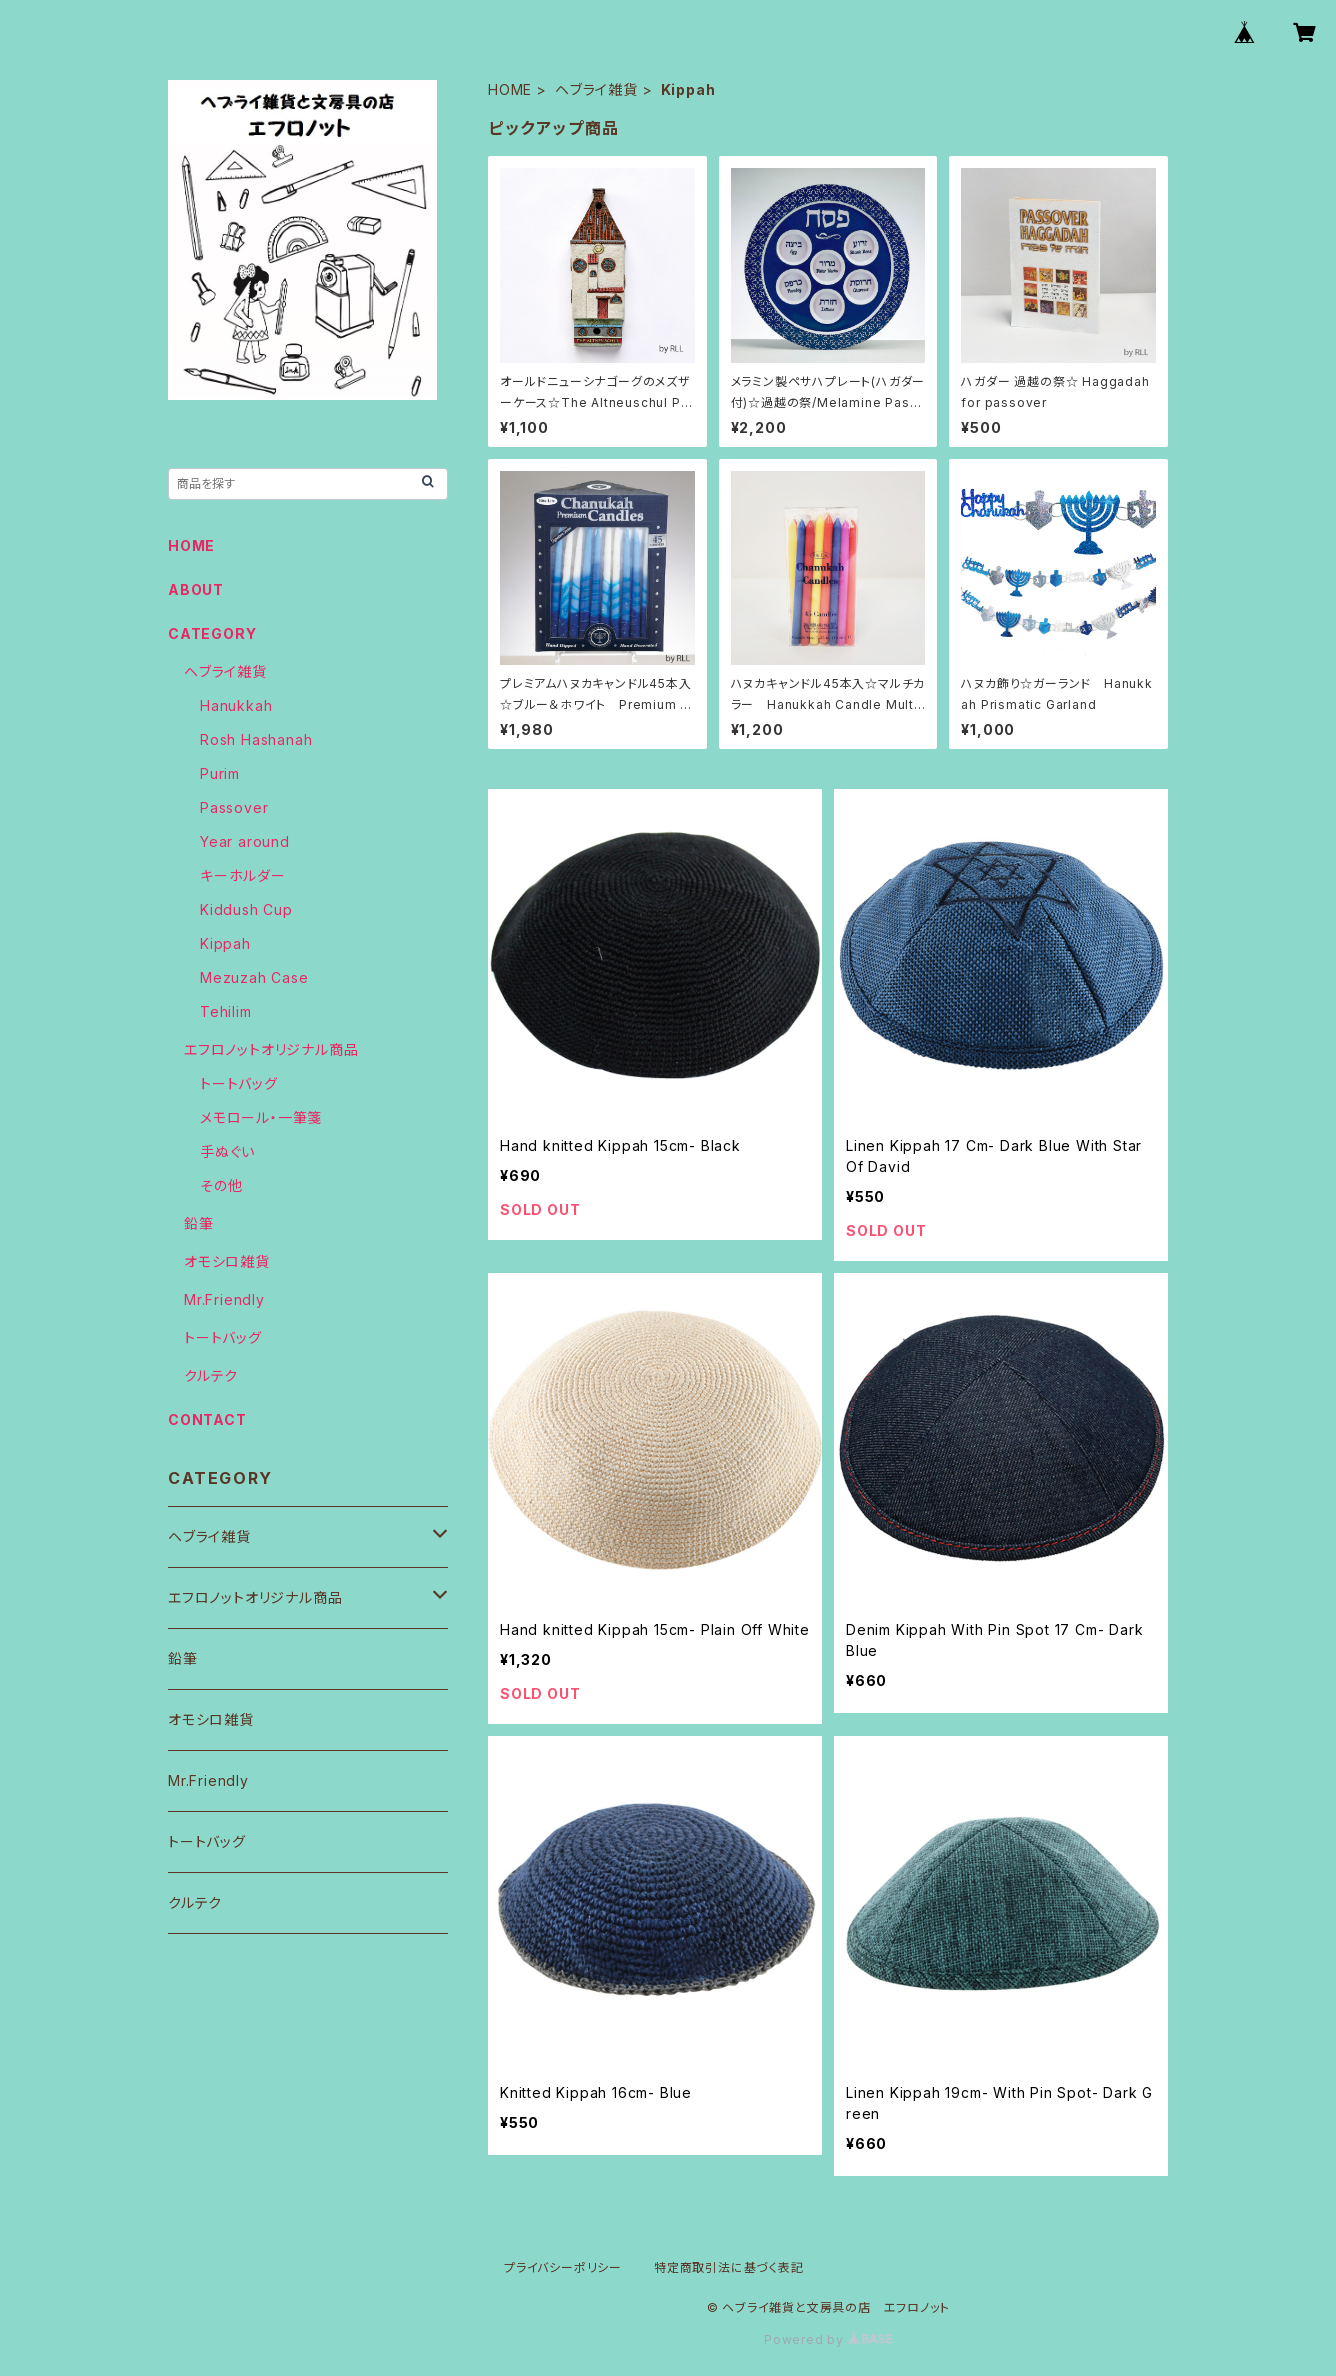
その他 (221, 1185)
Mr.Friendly (224, 1299)
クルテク (211, 1375)
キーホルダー (243, 875)
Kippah (225, 943)
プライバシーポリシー (563, 2267)
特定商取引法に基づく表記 (729, 2267)
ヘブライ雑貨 (596, 89)
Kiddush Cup (246, 909)
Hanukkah (236, 705)
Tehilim (226, 1011)
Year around (245, 841)
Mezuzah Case (254, 977)
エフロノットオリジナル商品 (271, 1049)
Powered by (828, 2339)
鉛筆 (199, 1223)
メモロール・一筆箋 (261, 1117)
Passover (234, 807)
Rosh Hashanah (256, 739)
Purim (220, 773)
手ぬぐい (227, 1151)
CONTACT (207, 1419)
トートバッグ (239, 1083)
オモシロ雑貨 (227, 1261)
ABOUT (196, 589)
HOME (510, 89)
